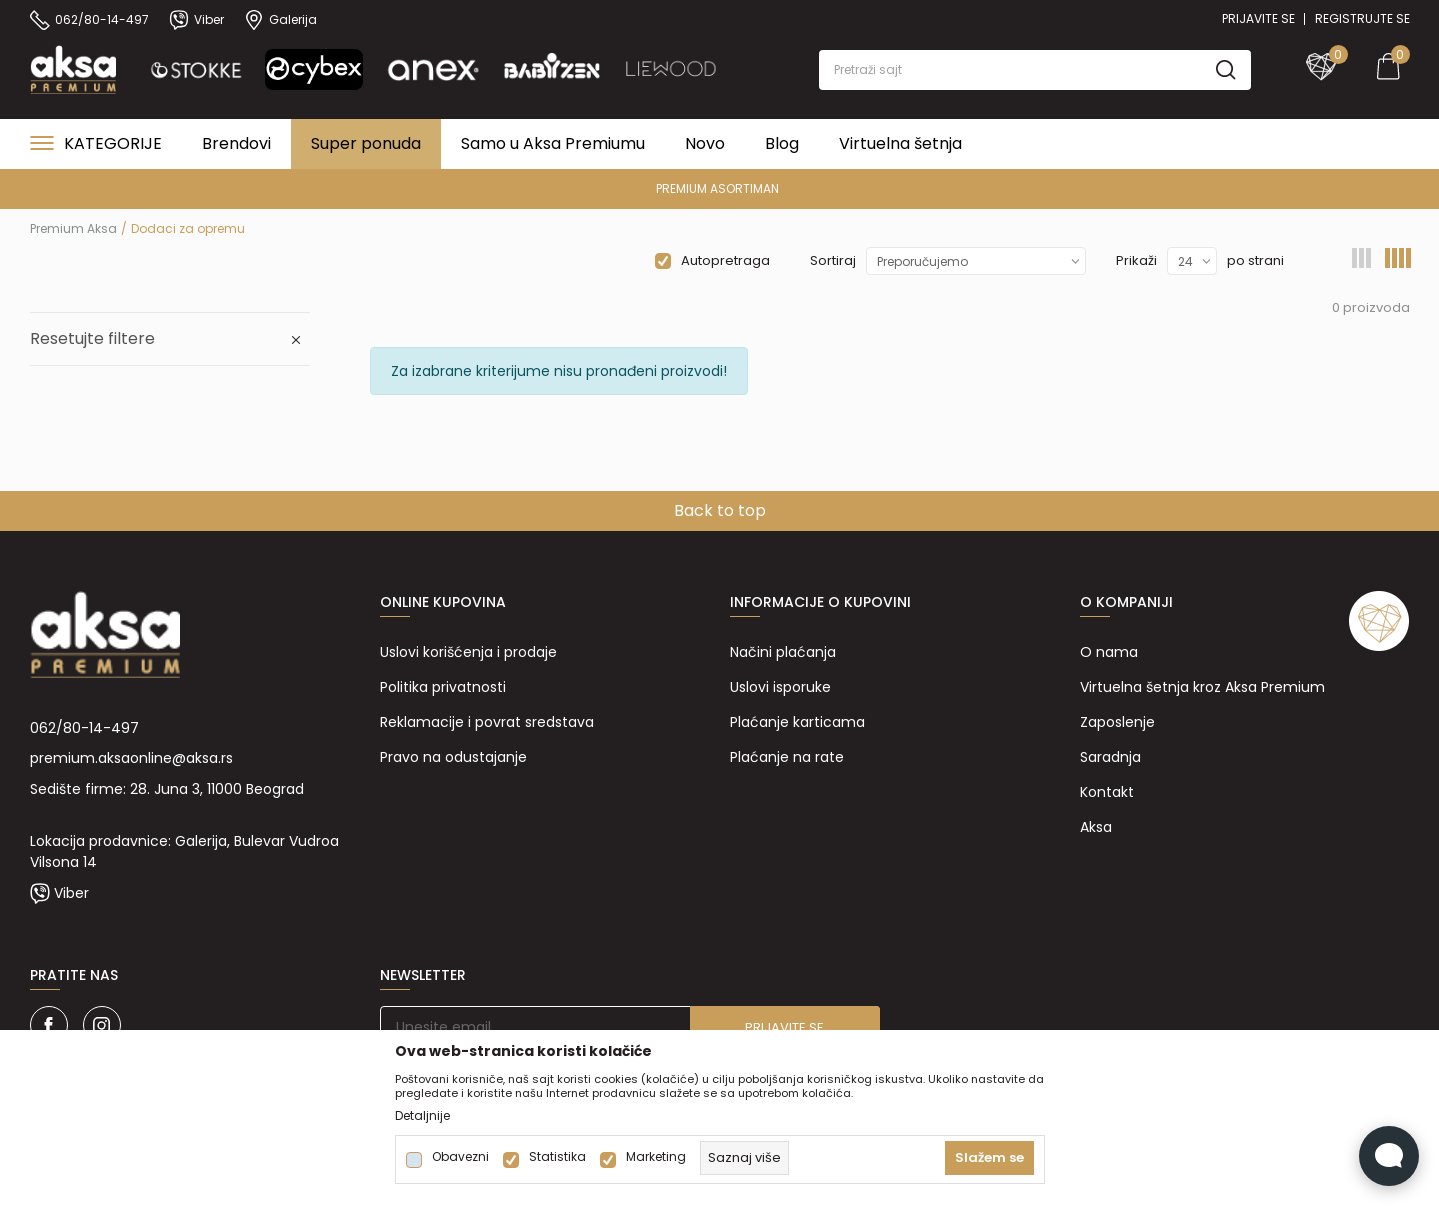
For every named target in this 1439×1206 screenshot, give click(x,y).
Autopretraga (725, 260)
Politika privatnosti (443, 687)
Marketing (656, 1157)
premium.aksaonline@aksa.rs (131, 758)
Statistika (557, 1157)
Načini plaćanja (783, 652)
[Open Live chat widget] (1389, 1156)
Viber (71, 893)
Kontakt (1107, 792)
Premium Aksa (73, 228)
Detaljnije (422, 1116)
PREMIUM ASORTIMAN (717, 188)
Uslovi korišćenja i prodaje (468, 652)
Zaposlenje (1117, 722)
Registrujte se (1362, 18)
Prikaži (1136, 260)
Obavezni (460, 1157)
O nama (1109, 652)
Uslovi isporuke (780, 687)
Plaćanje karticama (797, 722)
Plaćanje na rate (787, 757)
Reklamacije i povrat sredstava (487, 722)
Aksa (1096, 827)
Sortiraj (833, 260)
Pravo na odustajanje (453, 757)
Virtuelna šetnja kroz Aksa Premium (1202, 687)
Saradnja (1110, 757)
